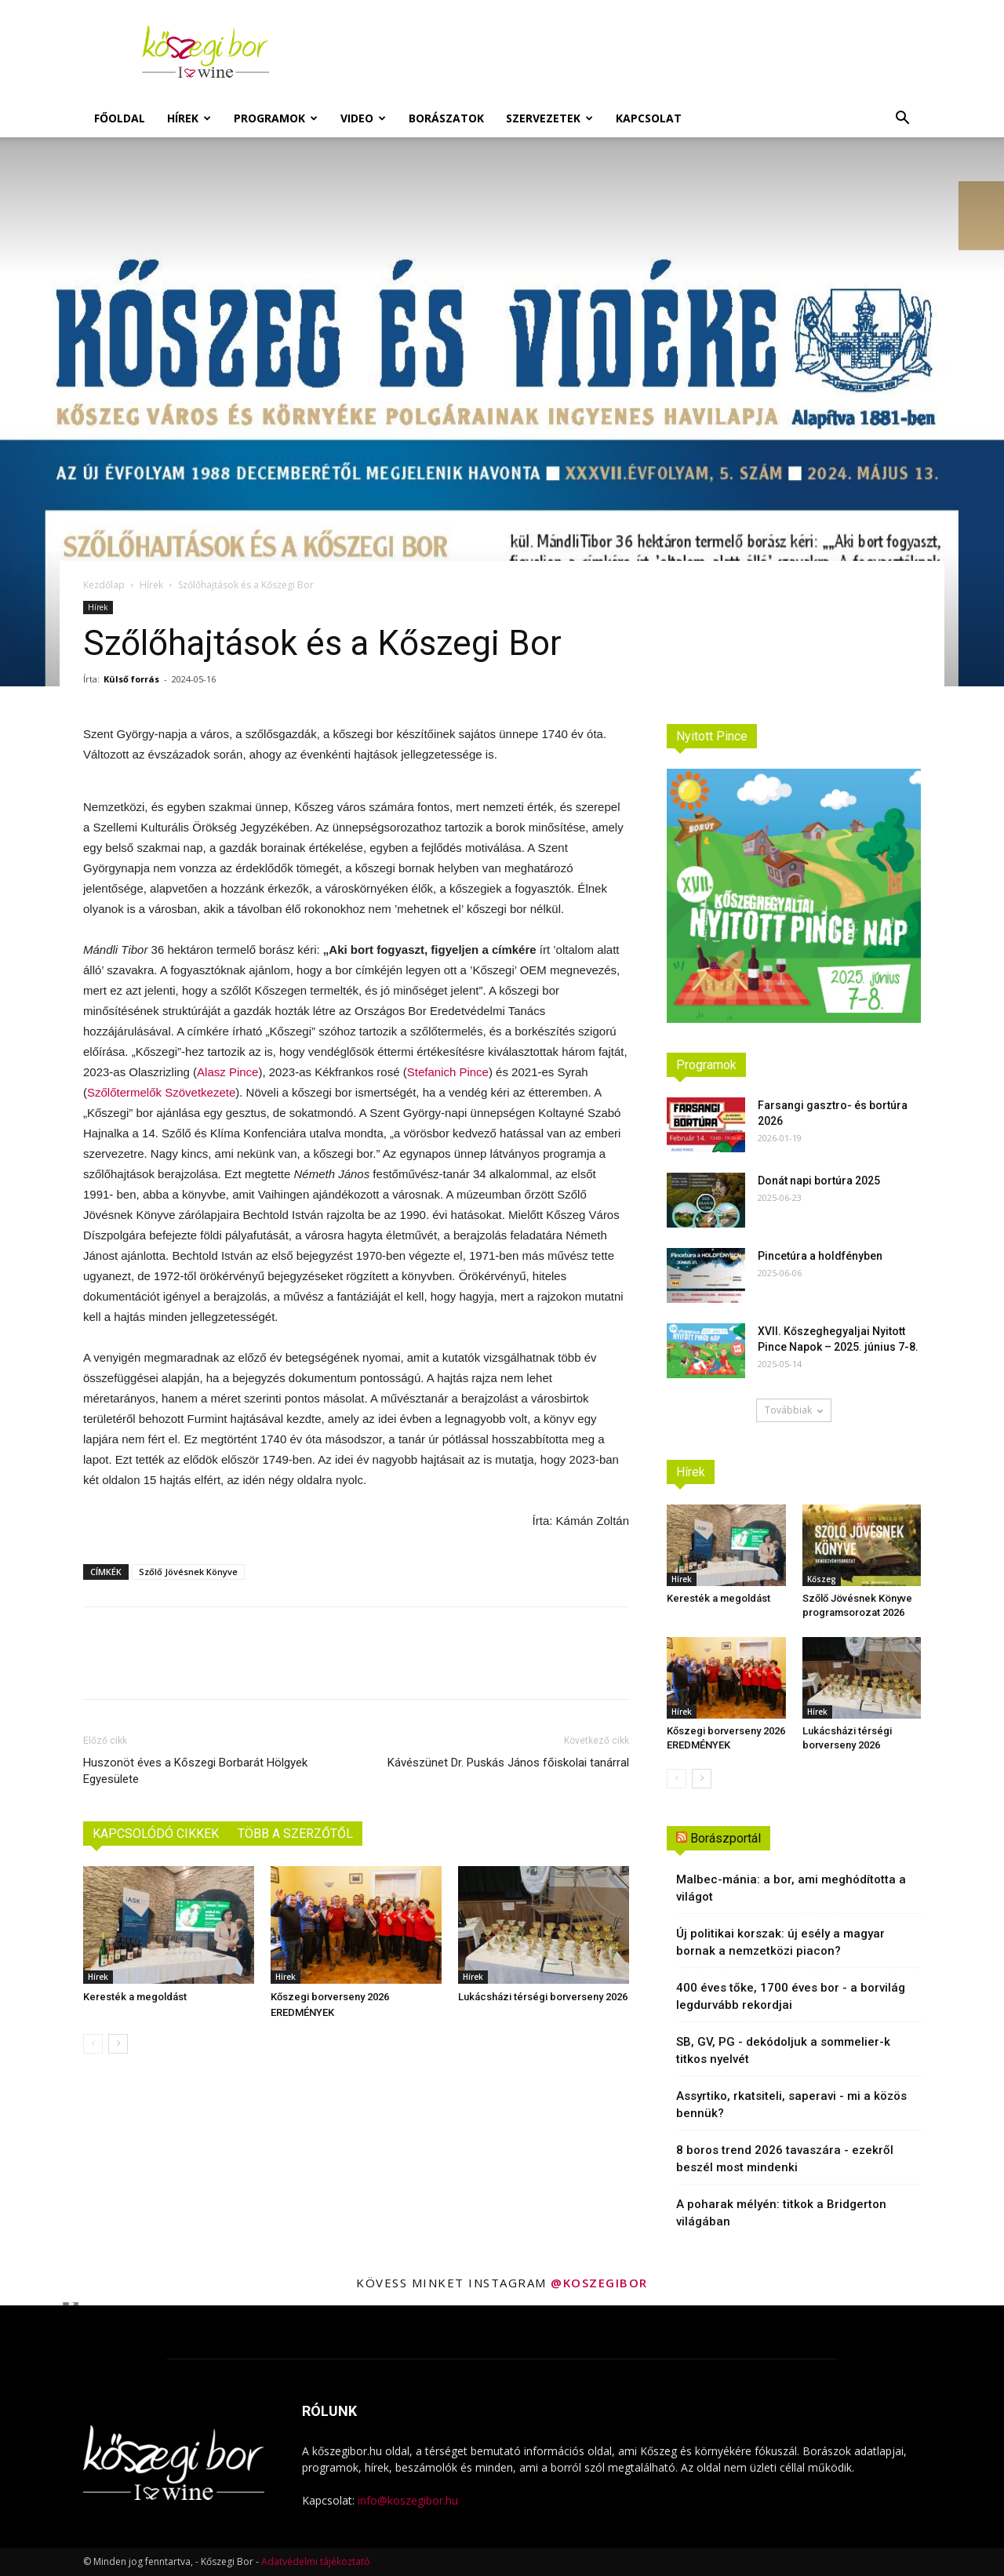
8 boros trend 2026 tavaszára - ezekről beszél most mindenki (784, 2158)
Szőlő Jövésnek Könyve (188, 1571)
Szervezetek (549, 118)
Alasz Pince (227, 1072)
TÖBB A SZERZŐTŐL (295, 1833)
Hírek (189, 118)
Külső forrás (131, 679)
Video (363, 118)
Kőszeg (821, 1579)
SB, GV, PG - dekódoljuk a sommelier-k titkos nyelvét (783, 2050)
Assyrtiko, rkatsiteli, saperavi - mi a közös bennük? (791, 2104)
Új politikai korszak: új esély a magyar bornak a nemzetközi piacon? (780, 1942)
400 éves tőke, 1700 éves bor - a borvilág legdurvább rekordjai (790, 1996)
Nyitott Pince (712, 736)
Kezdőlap (104, 584)
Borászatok (446, 118)
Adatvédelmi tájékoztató (315, 2561)
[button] (902, 119)
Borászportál (725, 1838)
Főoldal (119, 118)
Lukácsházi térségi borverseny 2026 (543, 1997)
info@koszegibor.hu (408, 2500)
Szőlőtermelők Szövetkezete (161, 1092)
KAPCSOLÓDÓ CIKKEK (156, 1833)
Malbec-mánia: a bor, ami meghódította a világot (791, 1888)
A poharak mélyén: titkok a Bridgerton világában (781, 2213)
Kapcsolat (649, 118)
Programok (276, 118)
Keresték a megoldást (135, 1997)
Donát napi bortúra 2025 (819, 1180)
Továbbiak (794, 1410)
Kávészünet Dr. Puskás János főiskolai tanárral (508, 1763)
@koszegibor (599, 2282)
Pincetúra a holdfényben (820, 1256)
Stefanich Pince (448, 1072)
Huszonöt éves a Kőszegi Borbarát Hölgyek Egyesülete (195, 1771)
